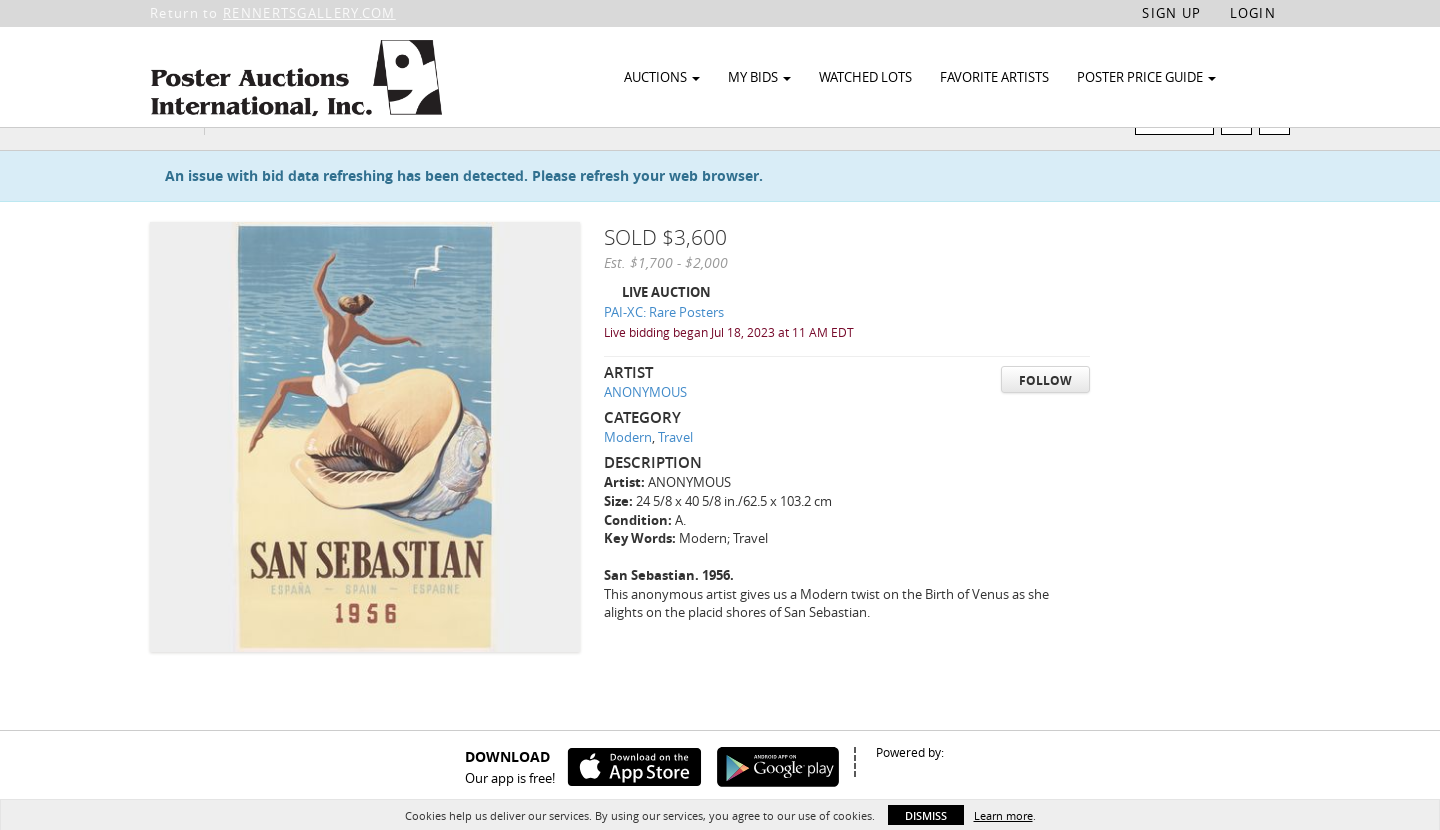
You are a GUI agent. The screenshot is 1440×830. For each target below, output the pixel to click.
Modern (628, 476)
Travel (675, 476)
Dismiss (926, 815)
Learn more (1003, 815)
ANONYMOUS (645, 431)
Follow (1045, 418)
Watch (1182, 158)
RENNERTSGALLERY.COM (309, 13)
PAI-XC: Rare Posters (664, 351)
